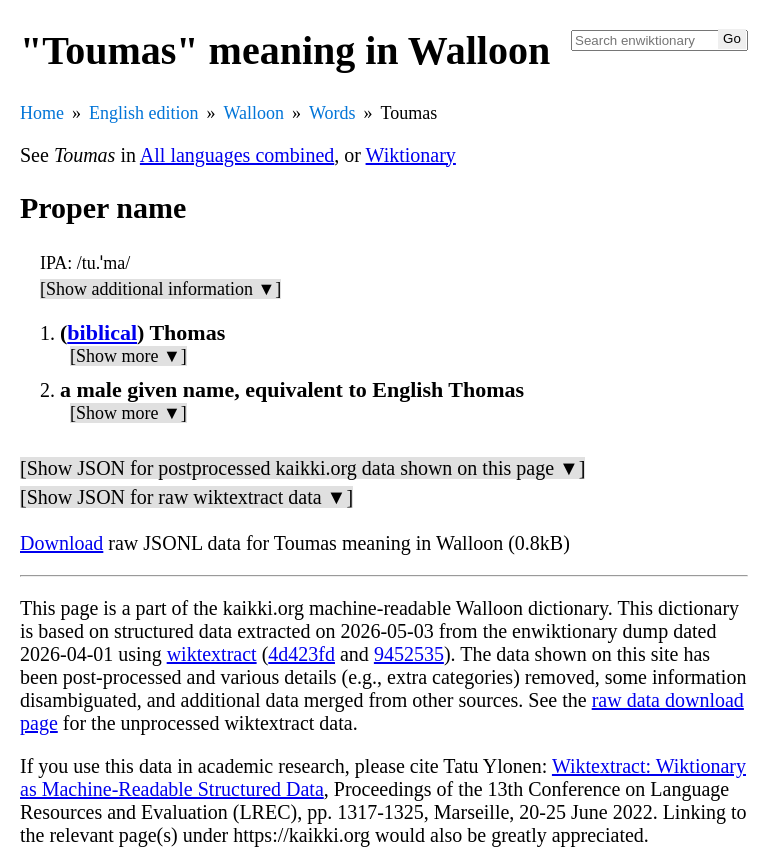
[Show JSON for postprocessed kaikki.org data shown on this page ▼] (302, 468)
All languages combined (237, 155)
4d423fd (301, 654)
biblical (102, 332)
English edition (144, 113)
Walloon (254, 113)
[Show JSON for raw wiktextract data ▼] (186, 497)
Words (332, 113)
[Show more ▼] (128, 356)
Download (61, 543)
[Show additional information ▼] (160, 289)
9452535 (409, 654)
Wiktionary (411, 155)
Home (42, 113)
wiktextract (212, 654)
